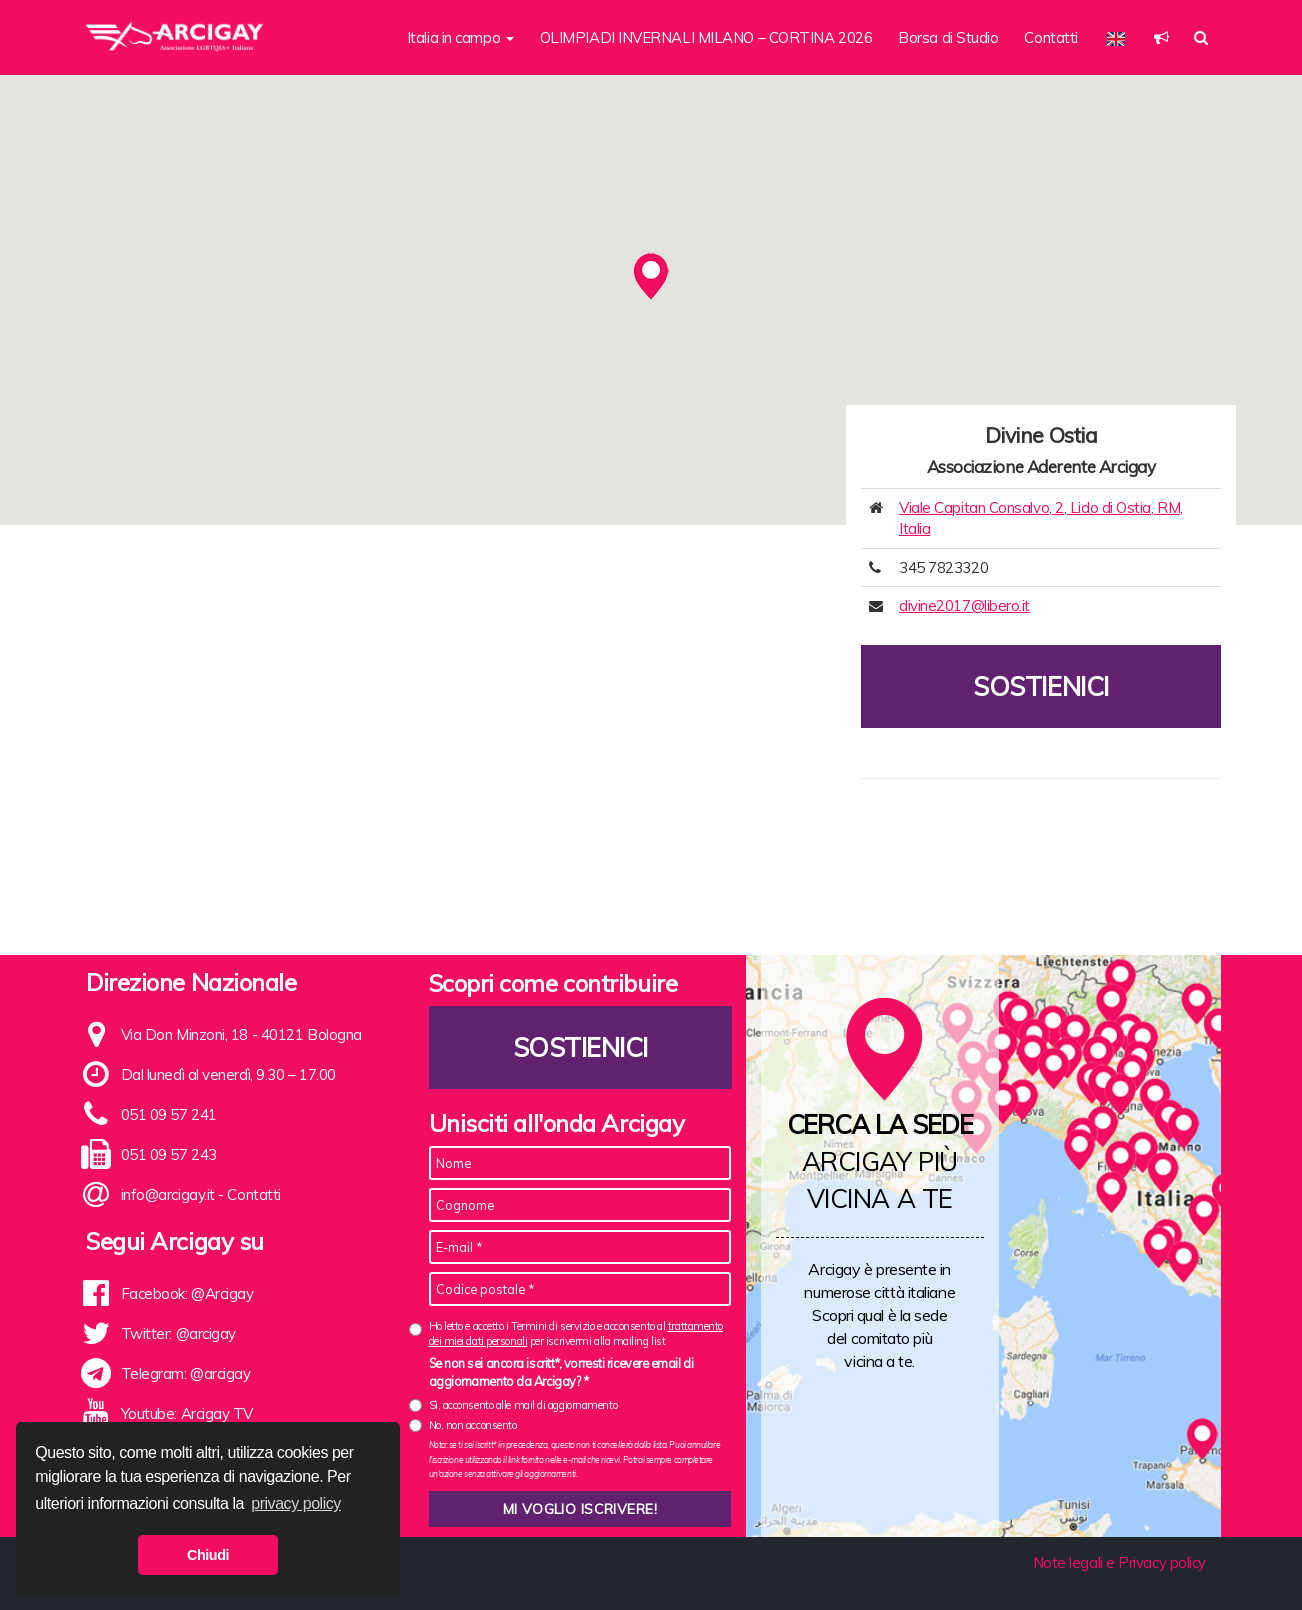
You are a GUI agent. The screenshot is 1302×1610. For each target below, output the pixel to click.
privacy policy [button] (296, 1503)
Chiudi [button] (208, 1555)
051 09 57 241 (169, 1114)
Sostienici (1041, 686)
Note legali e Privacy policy (1119, 1562)
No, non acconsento (473, 1425)
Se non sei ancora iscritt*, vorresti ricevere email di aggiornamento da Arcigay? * (561, 1372)
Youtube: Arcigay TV (187, 1413)
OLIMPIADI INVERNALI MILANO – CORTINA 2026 (706, 37)
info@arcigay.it (168, 1194)
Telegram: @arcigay (186, 1373)
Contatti (1050, 37)
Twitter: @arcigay (178, 1333)
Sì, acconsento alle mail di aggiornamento (523, 1405)
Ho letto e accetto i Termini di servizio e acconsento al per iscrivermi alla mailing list (576, 1333)
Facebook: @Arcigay (187, 1293)
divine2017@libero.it (964, 605)
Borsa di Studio (948, 37)
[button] (1161, 37)
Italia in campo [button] (460, 37)
